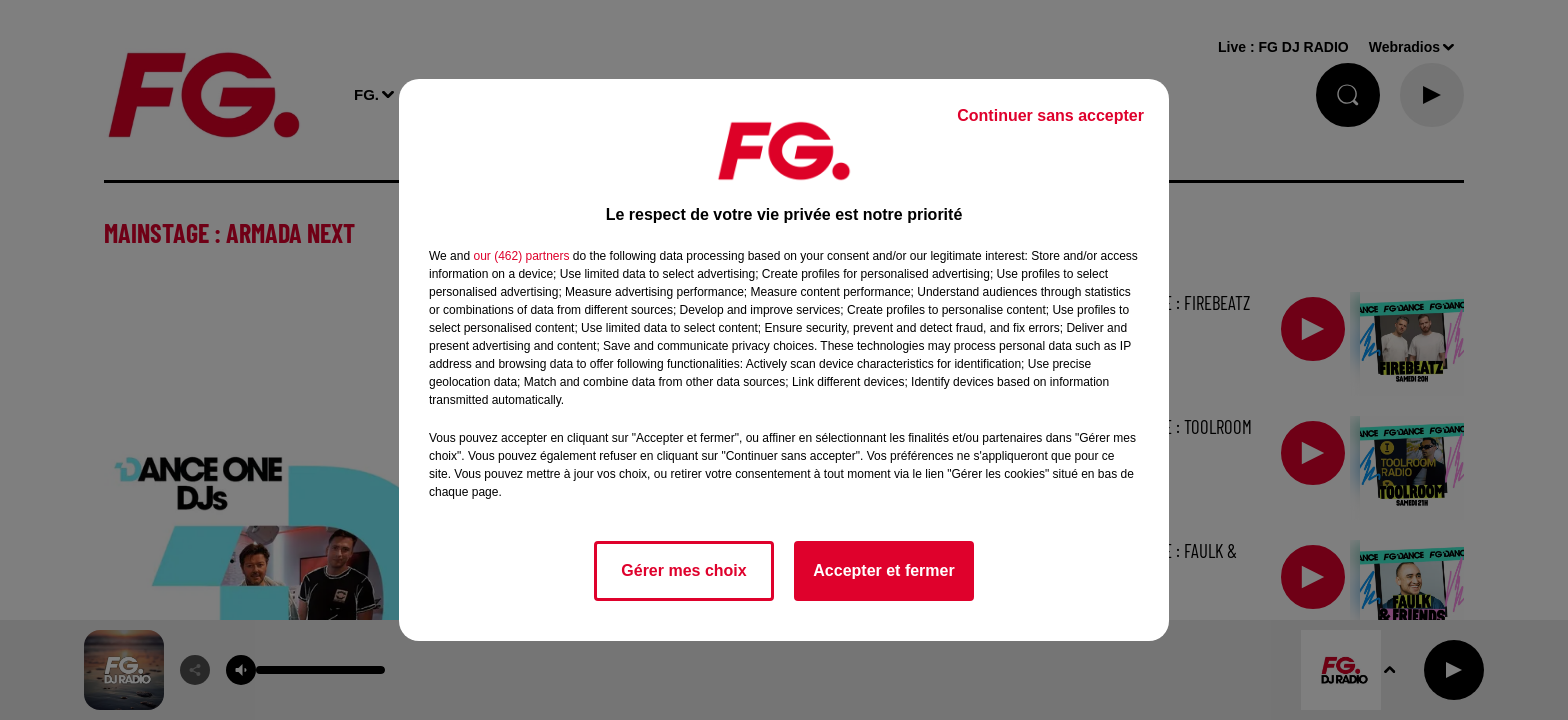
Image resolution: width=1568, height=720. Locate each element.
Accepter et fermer (883, 570)
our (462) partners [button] (521, 256)
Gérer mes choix (683, 570)
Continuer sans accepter (1050, 115)
